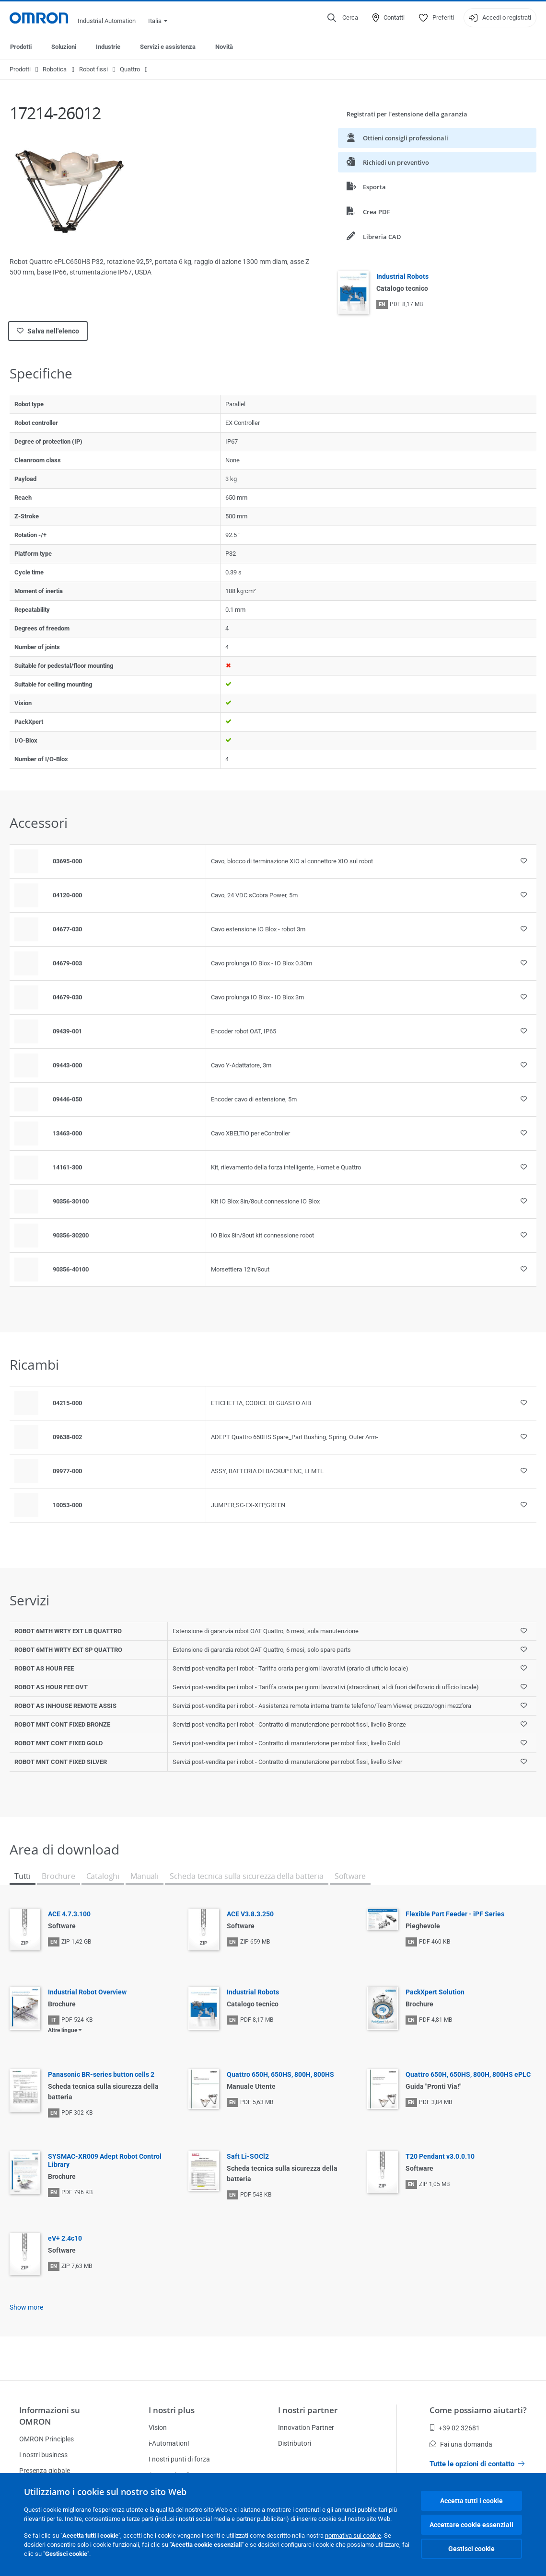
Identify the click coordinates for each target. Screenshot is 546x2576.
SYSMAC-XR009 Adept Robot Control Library (105, 2160)
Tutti (22, 1876)
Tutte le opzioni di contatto (477, 2464)
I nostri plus (172, 2410)
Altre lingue (62, 2030)
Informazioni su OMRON (49, 2415)
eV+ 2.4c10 (65, 2238)
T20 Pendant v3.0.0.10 (440, 2156)
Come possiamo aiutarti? (478, 2410)
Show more (26, 2307)
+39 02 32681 (455, 2428)
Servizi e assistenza (168, 46)
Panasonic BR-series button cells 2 (101, 2074)
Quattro (130, 69)
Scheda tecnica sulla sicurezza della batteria (247, 1876)
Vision (158, 2427)
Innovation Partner (306, 2427)
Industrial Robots (402, 276)
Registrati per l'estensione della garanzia (407, 114)
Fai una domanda (461, 2444)
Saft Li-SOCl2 (248, 2156)
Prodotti (21, 46)
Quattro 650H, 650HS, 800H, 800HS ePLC (468, 2074)
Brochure (58, 1876)
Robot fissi (93, 69)
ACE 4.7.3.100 (69, 1914)
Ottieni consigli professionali (397, 137)
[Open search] (343, 18)
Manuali (144, 1876)
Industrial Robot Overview (87, 1992)
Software (350, 1876)
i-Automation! (169, 2443)
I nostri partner (307, 2410)
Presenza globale (44, 2470)
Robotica (55, 69)
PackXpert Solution (435, 1992)
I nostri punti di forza (179, 2459)
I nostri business (43, 2455)
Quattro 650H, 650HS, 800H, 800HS (280, 2074)
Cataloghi (102, 1876)
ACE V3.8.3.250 (250, 1914)
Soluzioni (63, 46)
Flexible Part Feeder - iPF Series (455, 1914)
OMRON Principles (46, 2439)
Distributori (294, 2443)
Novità (224, 46)
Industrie (108, 46)
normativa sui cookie (353, 2535)
